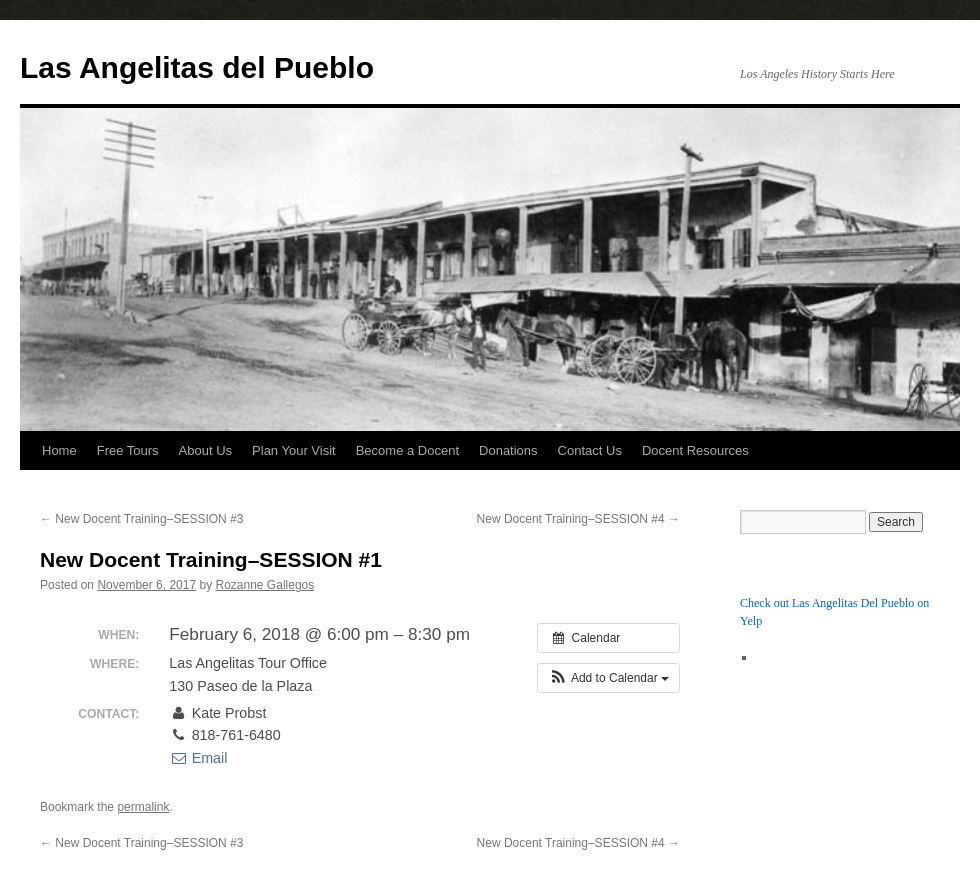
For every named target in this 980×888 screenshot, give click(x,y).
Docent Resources (695, 450)
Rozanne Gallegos (265, 585)
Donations (508, 450)
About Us (205, 450)
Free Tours (128, 450)
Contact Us (590, 450)
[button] (608, 678)
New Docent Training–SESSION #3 (141, 519)
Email (198, 758)
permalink (143, 807)
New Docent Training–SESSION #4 (578, 519)
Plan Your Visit (294, 450)
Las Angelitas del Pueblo (197, 67)
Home (59, 450)
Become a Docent (407, 450)
